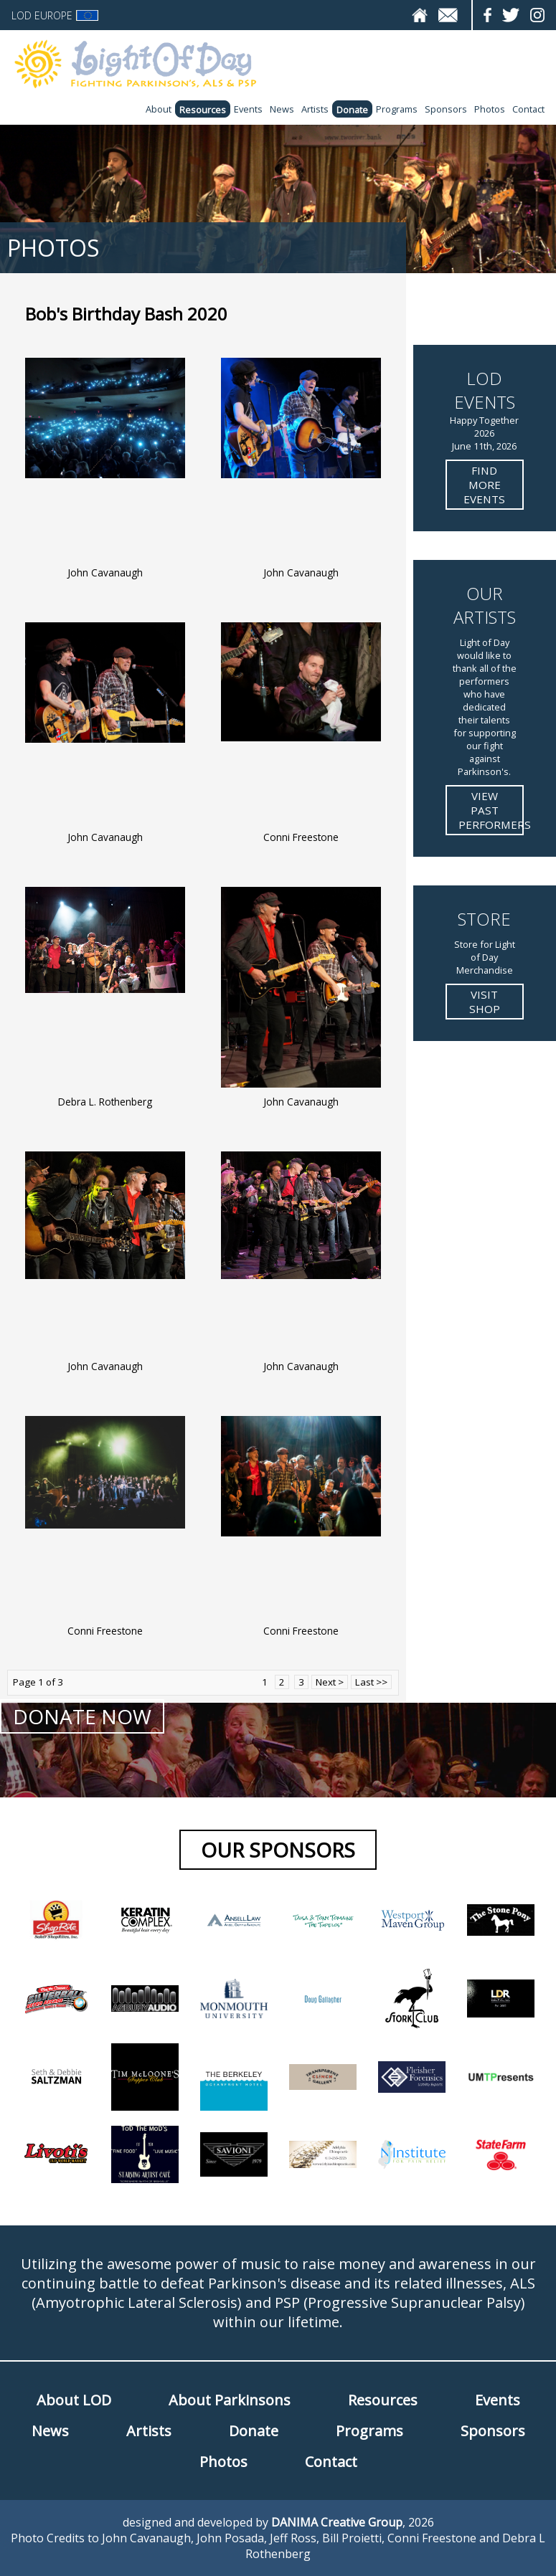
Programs (397, 109)
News (282, 109)
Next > (330, 1682)
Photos (489, 109)
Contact (528, 109)
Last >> (371, 1682)
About (158, 109)
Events (248, 109)
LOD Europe (54, 15)
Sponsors (446, 109)
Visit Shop (484, 1001)
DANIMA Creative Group (336, 2522)
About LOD (74, 2400)
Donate (352, 109)
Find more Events (484, 484)
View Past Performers (491, 810)
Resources (202, 109)
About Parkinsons (230, 2400)
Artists (315, 109)
